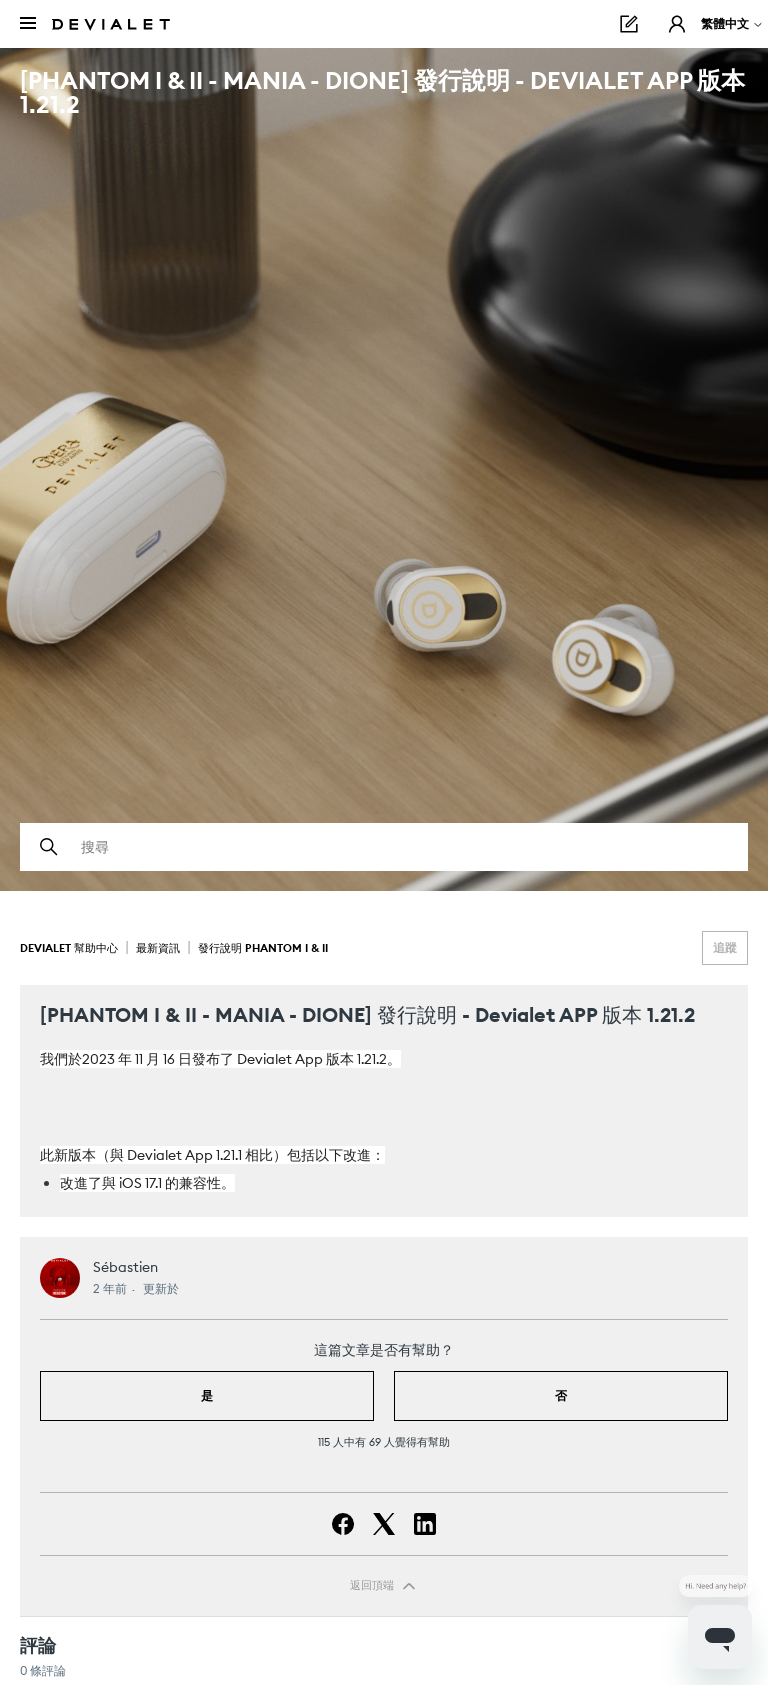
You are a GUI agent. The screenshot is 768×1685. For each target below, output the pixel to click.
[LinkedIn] (425, 1524)
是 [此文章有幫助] (207, 1395)
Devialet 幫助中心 (70, 948)
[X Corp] (384, 1524)
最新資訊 (158, 948)
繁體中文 (732, 23)
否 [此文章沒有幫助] (561, 1395)
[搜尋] (384, 847)
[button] (677, 24)
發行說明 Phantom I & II (263, 948)
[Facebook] (343, 1524)
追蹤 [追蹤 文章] (725, 947)
